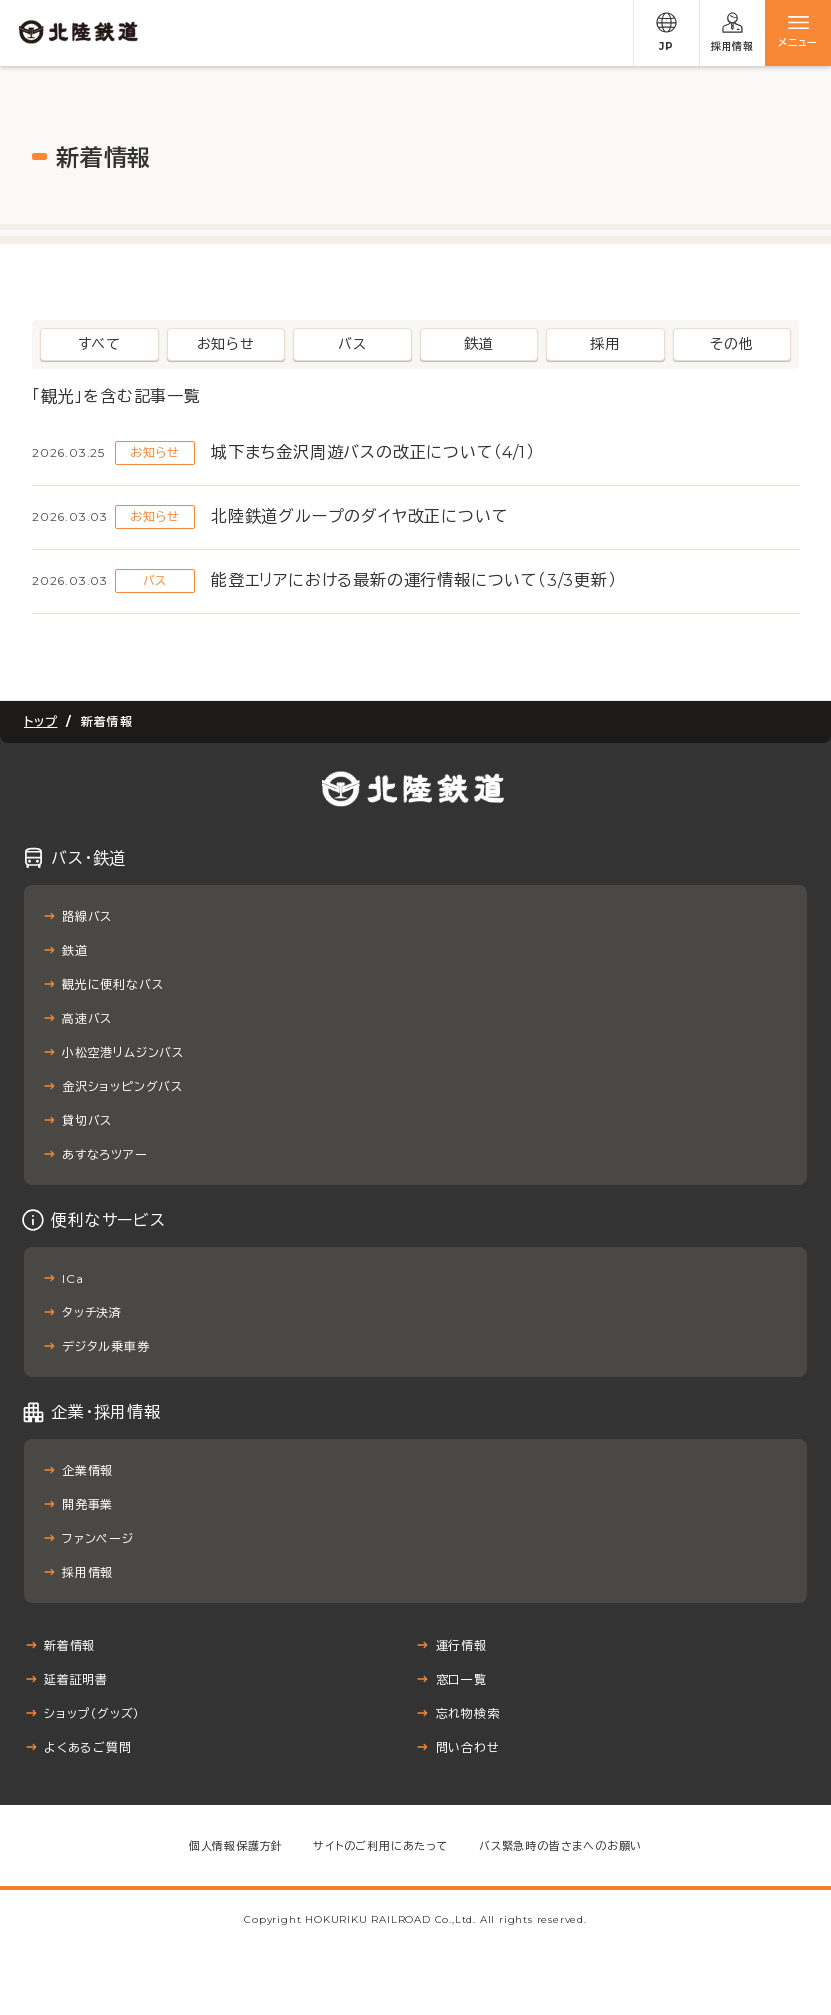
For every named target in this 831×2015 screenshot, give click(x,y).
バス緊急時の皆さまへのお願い (560, 1846)
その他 (731, 344)
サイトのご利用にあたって (381, 1846)
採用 (605, 344)
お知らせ (226, 344)
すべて (99, 344)
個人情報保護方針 (236, 1846)
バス (352, 344)
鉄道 (479, 344)
